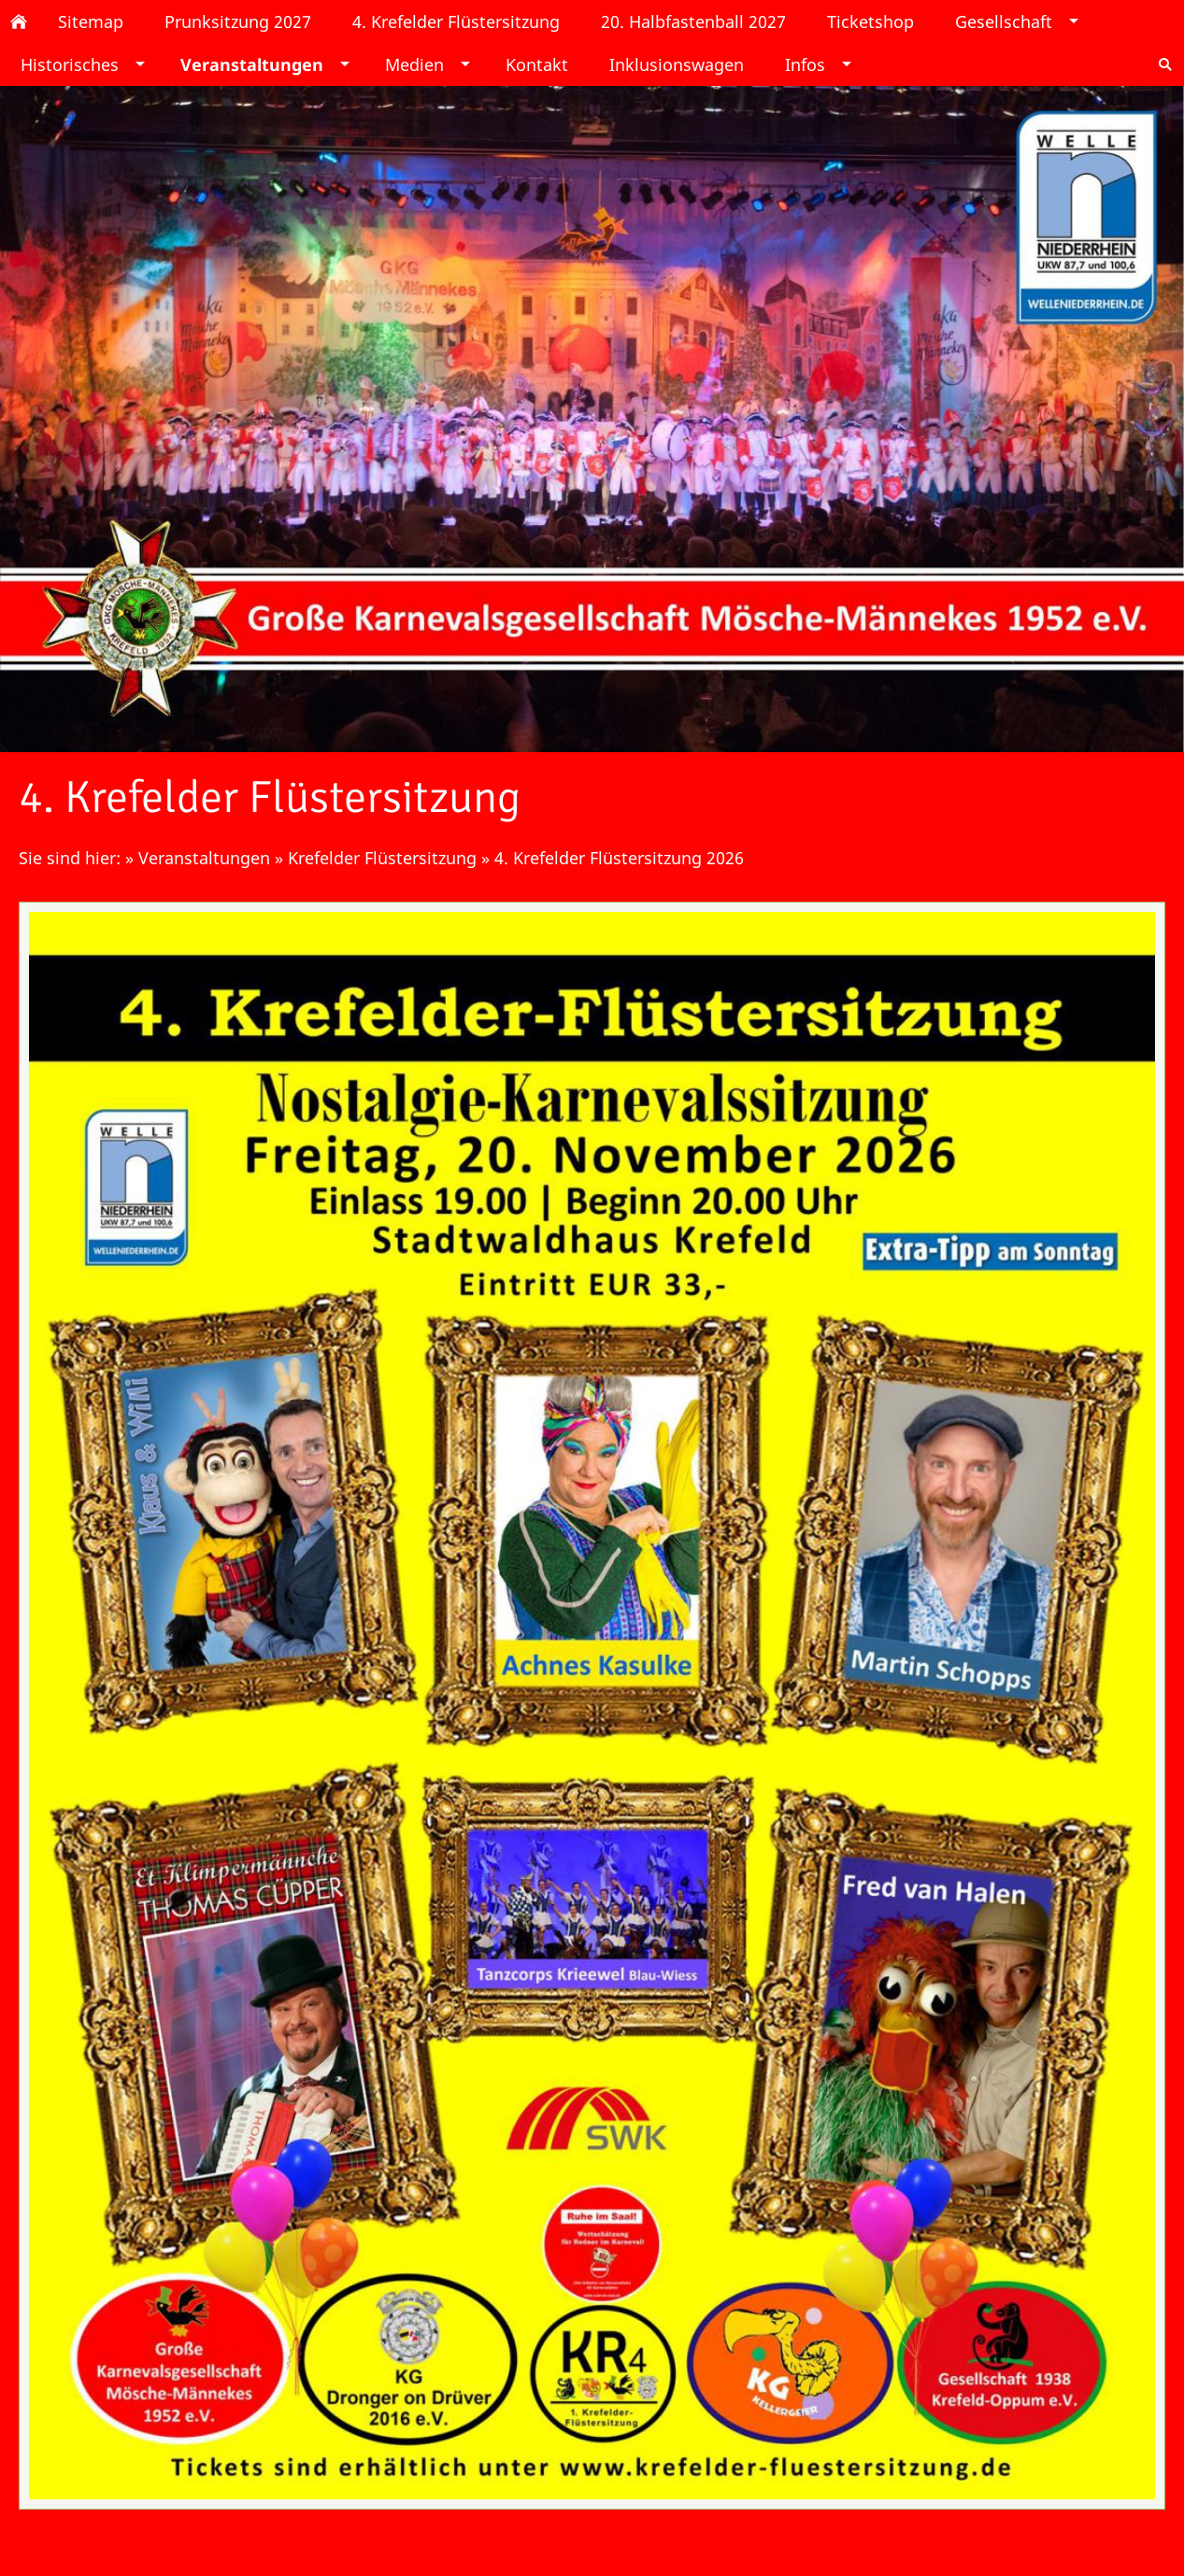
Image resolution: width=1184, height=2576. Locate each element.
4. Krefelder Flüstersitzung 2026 (619, 858)
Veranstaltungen (204, 858)
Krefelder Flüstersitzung (384, 858)
